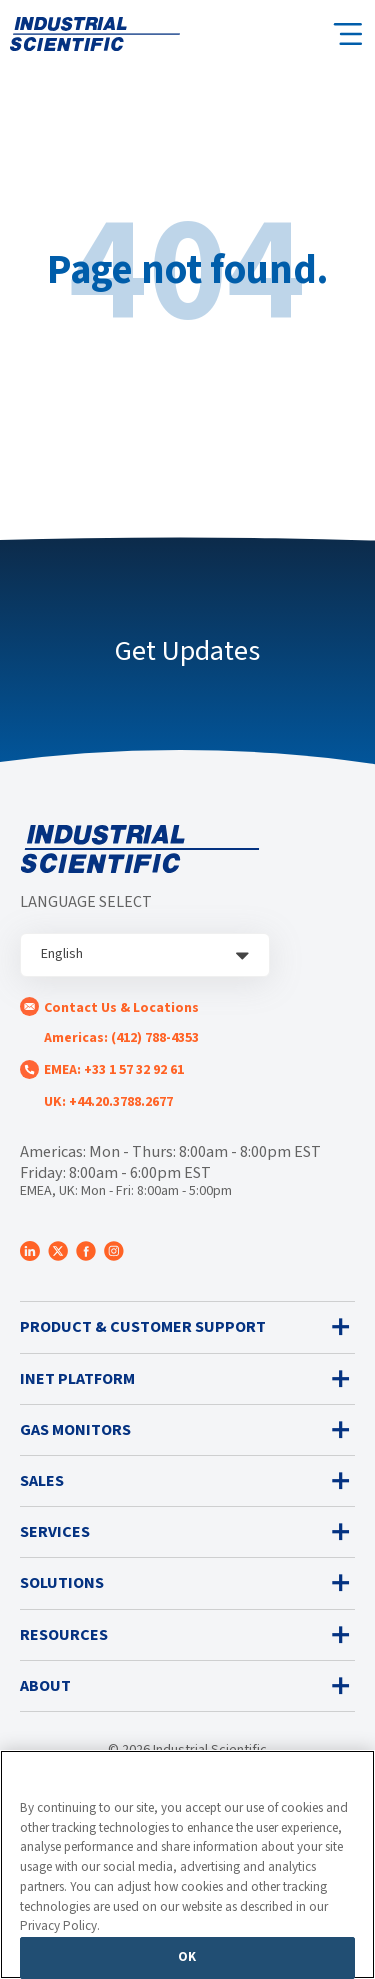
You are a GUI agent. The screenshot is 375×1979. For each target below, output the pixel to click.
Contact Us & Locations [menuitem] (121, 1008)
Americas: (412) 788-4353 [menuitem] (121, 1038)
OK (187, 1957)
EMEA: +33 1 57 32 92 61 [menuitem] (114, 1070)
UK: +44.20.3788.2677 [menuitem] (108, 1102)
